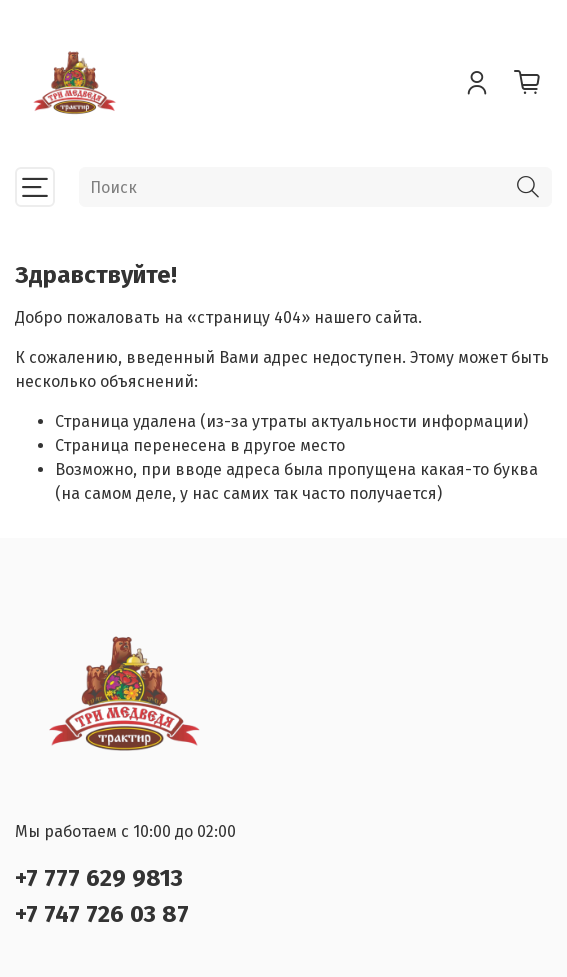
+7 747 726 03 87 (102, 914)
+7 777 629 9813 (99, 878)
